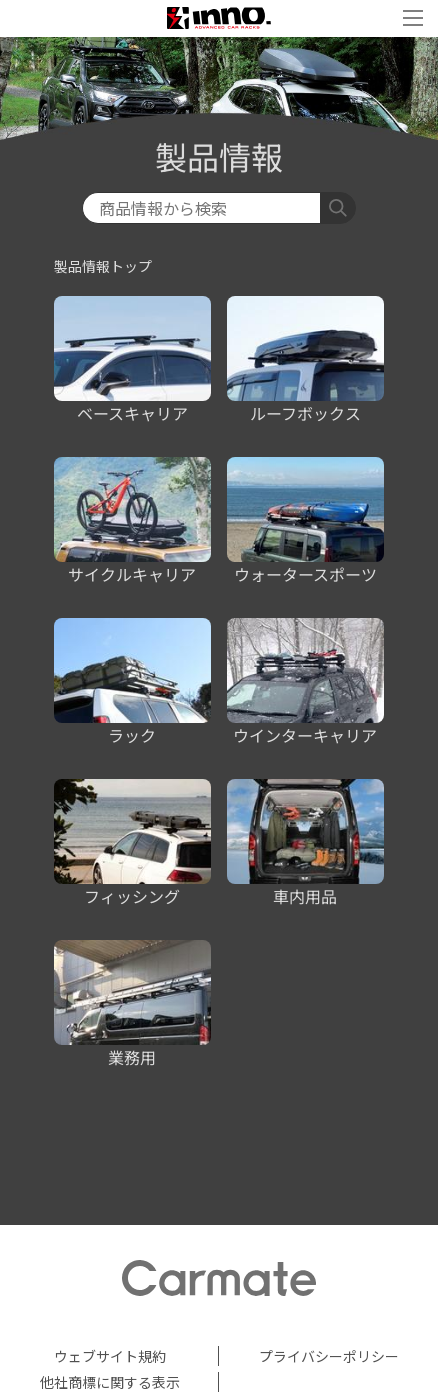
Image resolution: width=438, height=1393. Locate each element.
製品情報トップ (103, 266)
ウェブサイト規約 (110, 1356)
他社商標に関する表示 (110, 1382)
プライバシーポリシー (329, 1356)
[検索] (201, 208)
